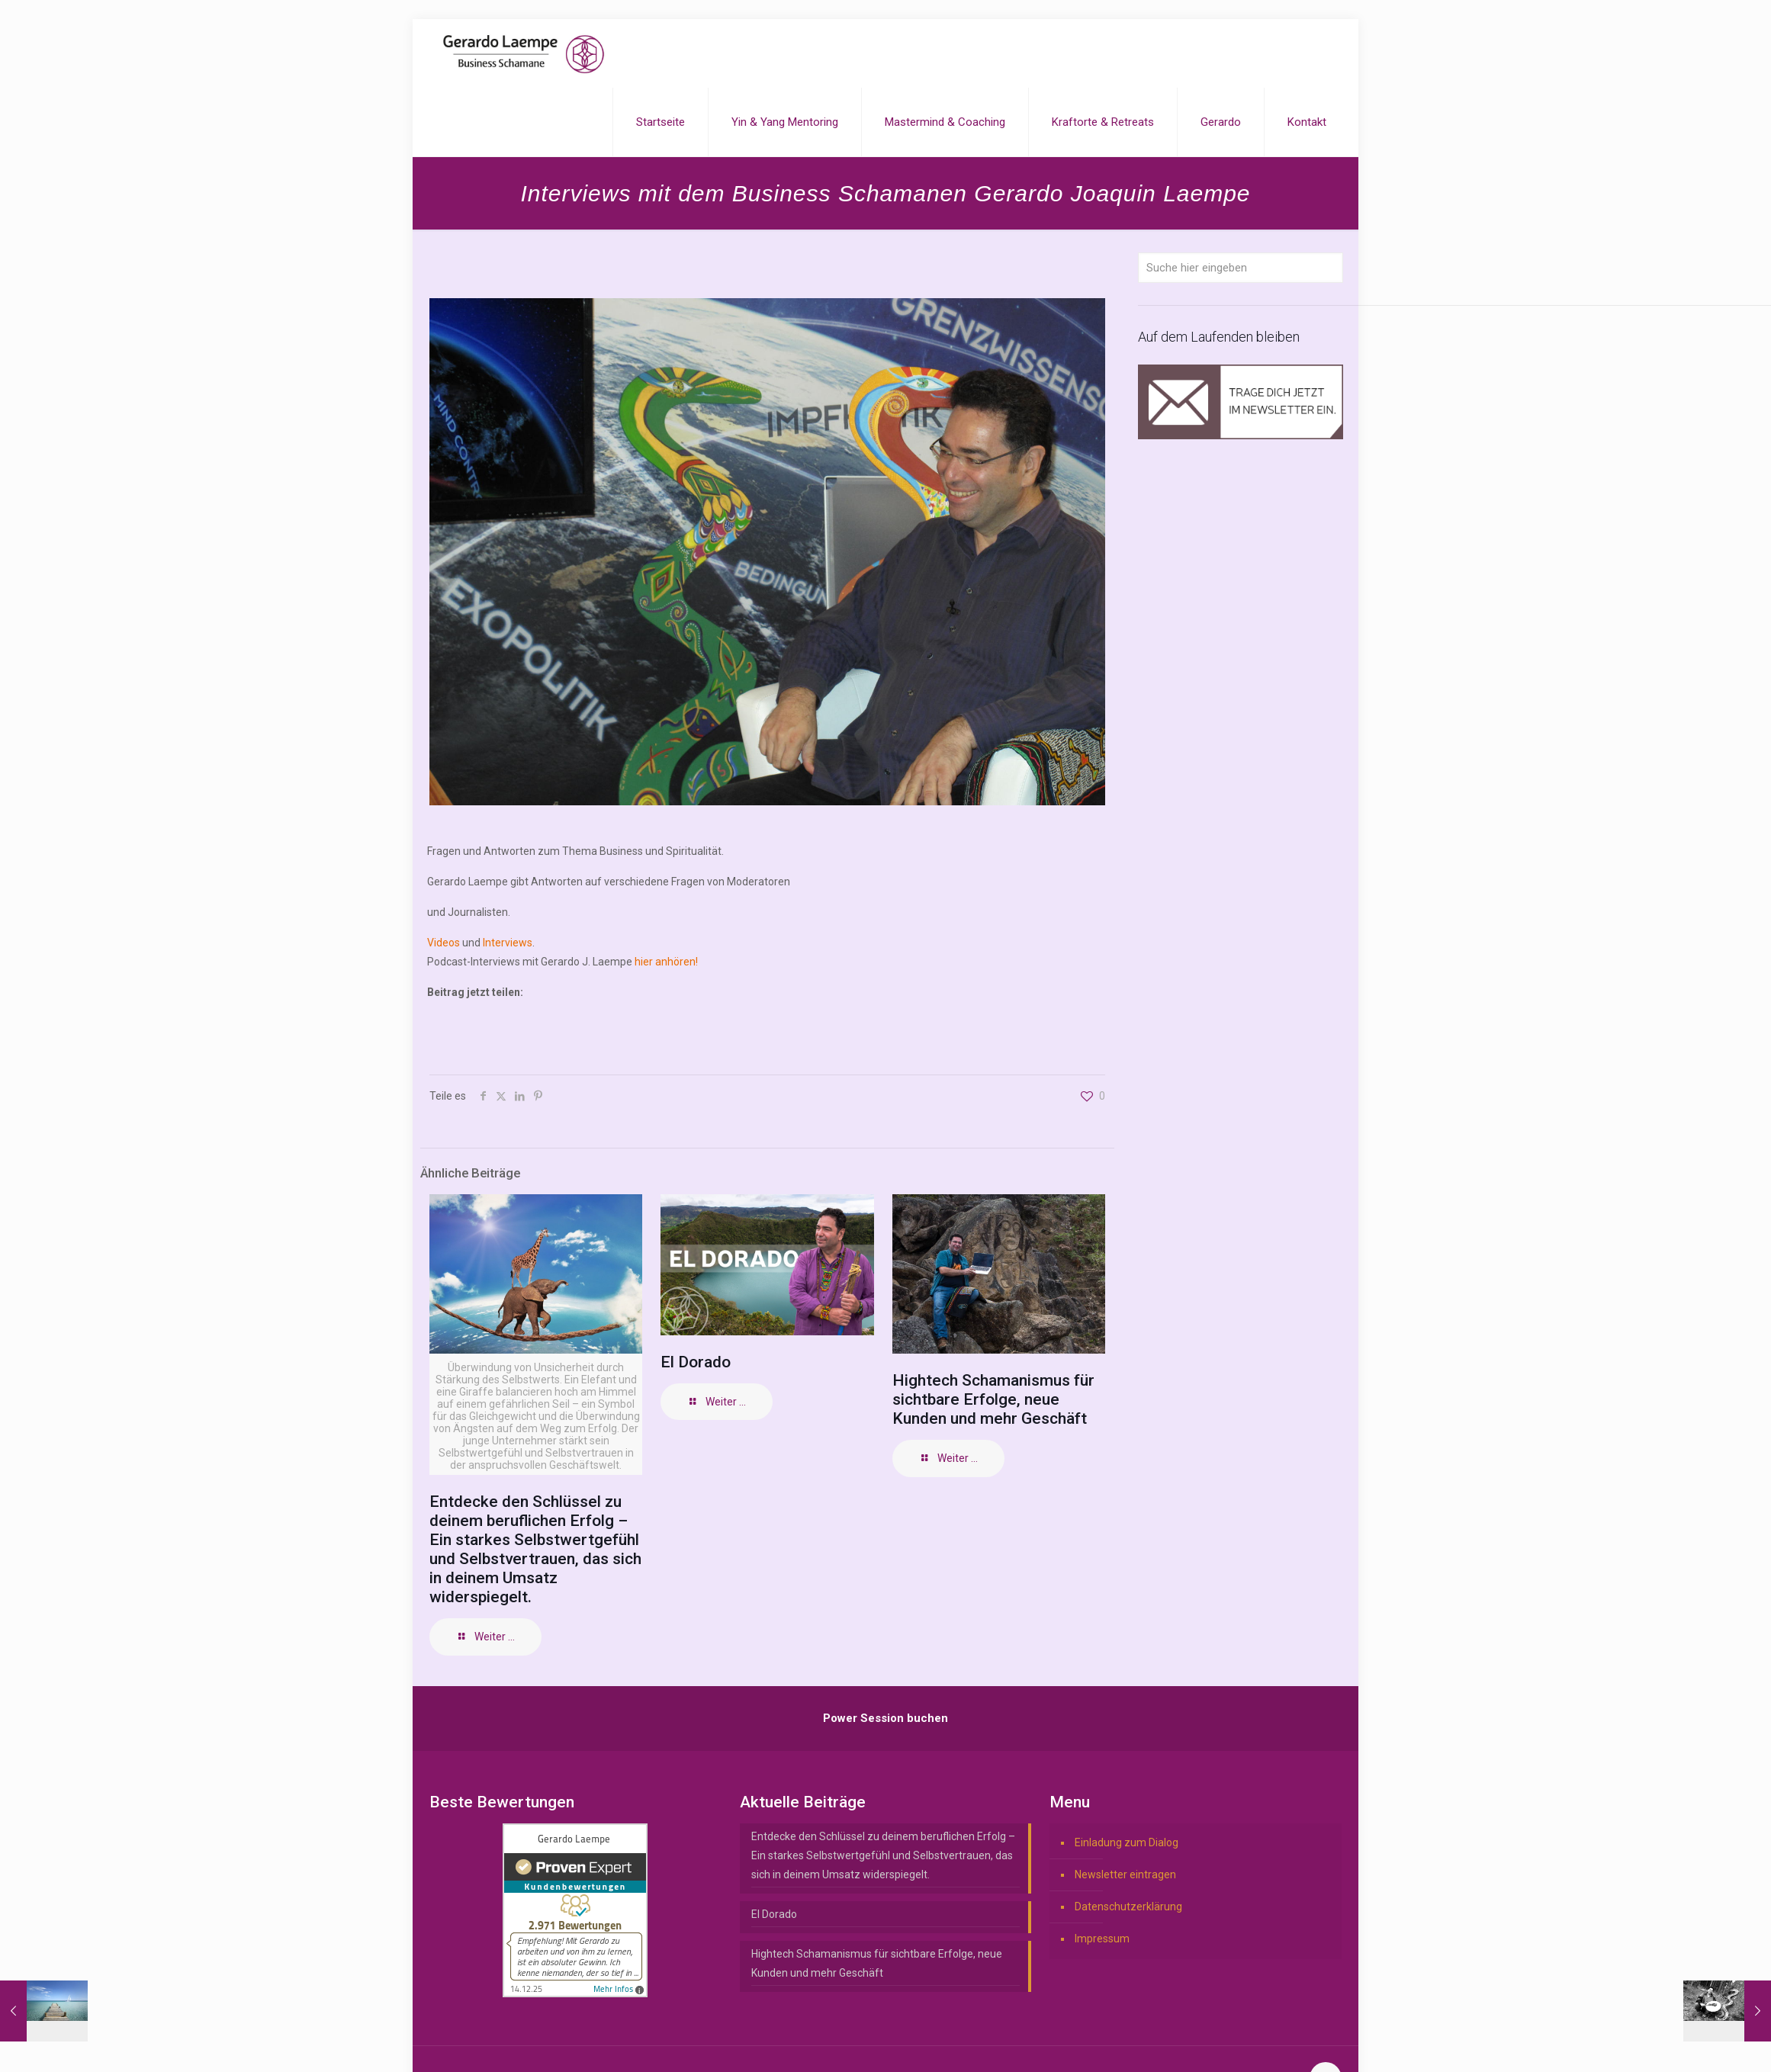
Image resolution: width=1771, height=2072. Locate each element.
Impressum (1102, 1938)
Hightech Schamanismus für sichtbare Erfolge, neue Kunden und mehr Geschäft (993, 1399)
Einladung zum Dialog (1126, 1842)
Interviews (507, 942)
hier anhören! (666, 962)
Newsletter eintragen (1125, 1874)
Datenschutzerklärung (1128, 1906)
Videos (444, 942)
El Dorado (696, 1362)
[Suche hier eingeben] (1240, 267)
